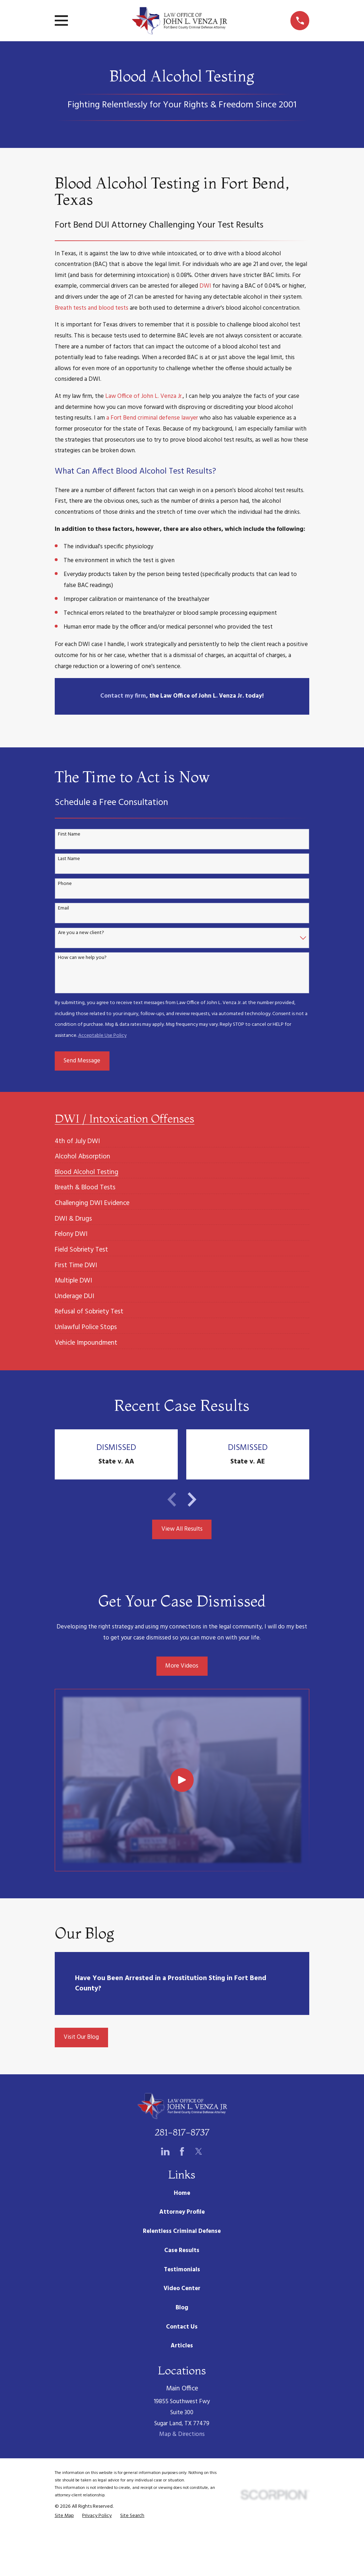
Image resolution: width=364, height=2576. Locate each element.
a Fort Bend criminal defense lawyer (152, 418)
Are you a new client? (81, 933)
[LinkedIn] (165, 2151)
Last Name (69, 859)
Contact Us (182, 2327)
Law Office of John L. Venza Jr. (144, 396)
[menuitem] (77, 1138)
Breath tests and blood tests (91, 308)
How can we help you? (82, 958)
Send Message (82, 1061)
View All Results (182, 1529)
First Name (69, 835)
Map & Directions (182, 2434)
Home (182, 2193)
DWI (205, 286)
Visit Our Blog (81, 2037)
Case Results (181, 2250)
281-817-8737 (182, 2132)
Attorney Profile (182, 2212)
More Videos (181, 1666)
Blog (182, 2308)
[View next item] (192, 1499)
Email (63, 909)
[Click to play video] (182, 1780)
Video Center (182, 2288)
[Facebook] (182, 2151)
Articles (182, 2346)
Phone (65, 884)
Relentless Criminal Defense (182, 2231)
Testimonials (182, 2269)
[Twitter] (198, 2151)
